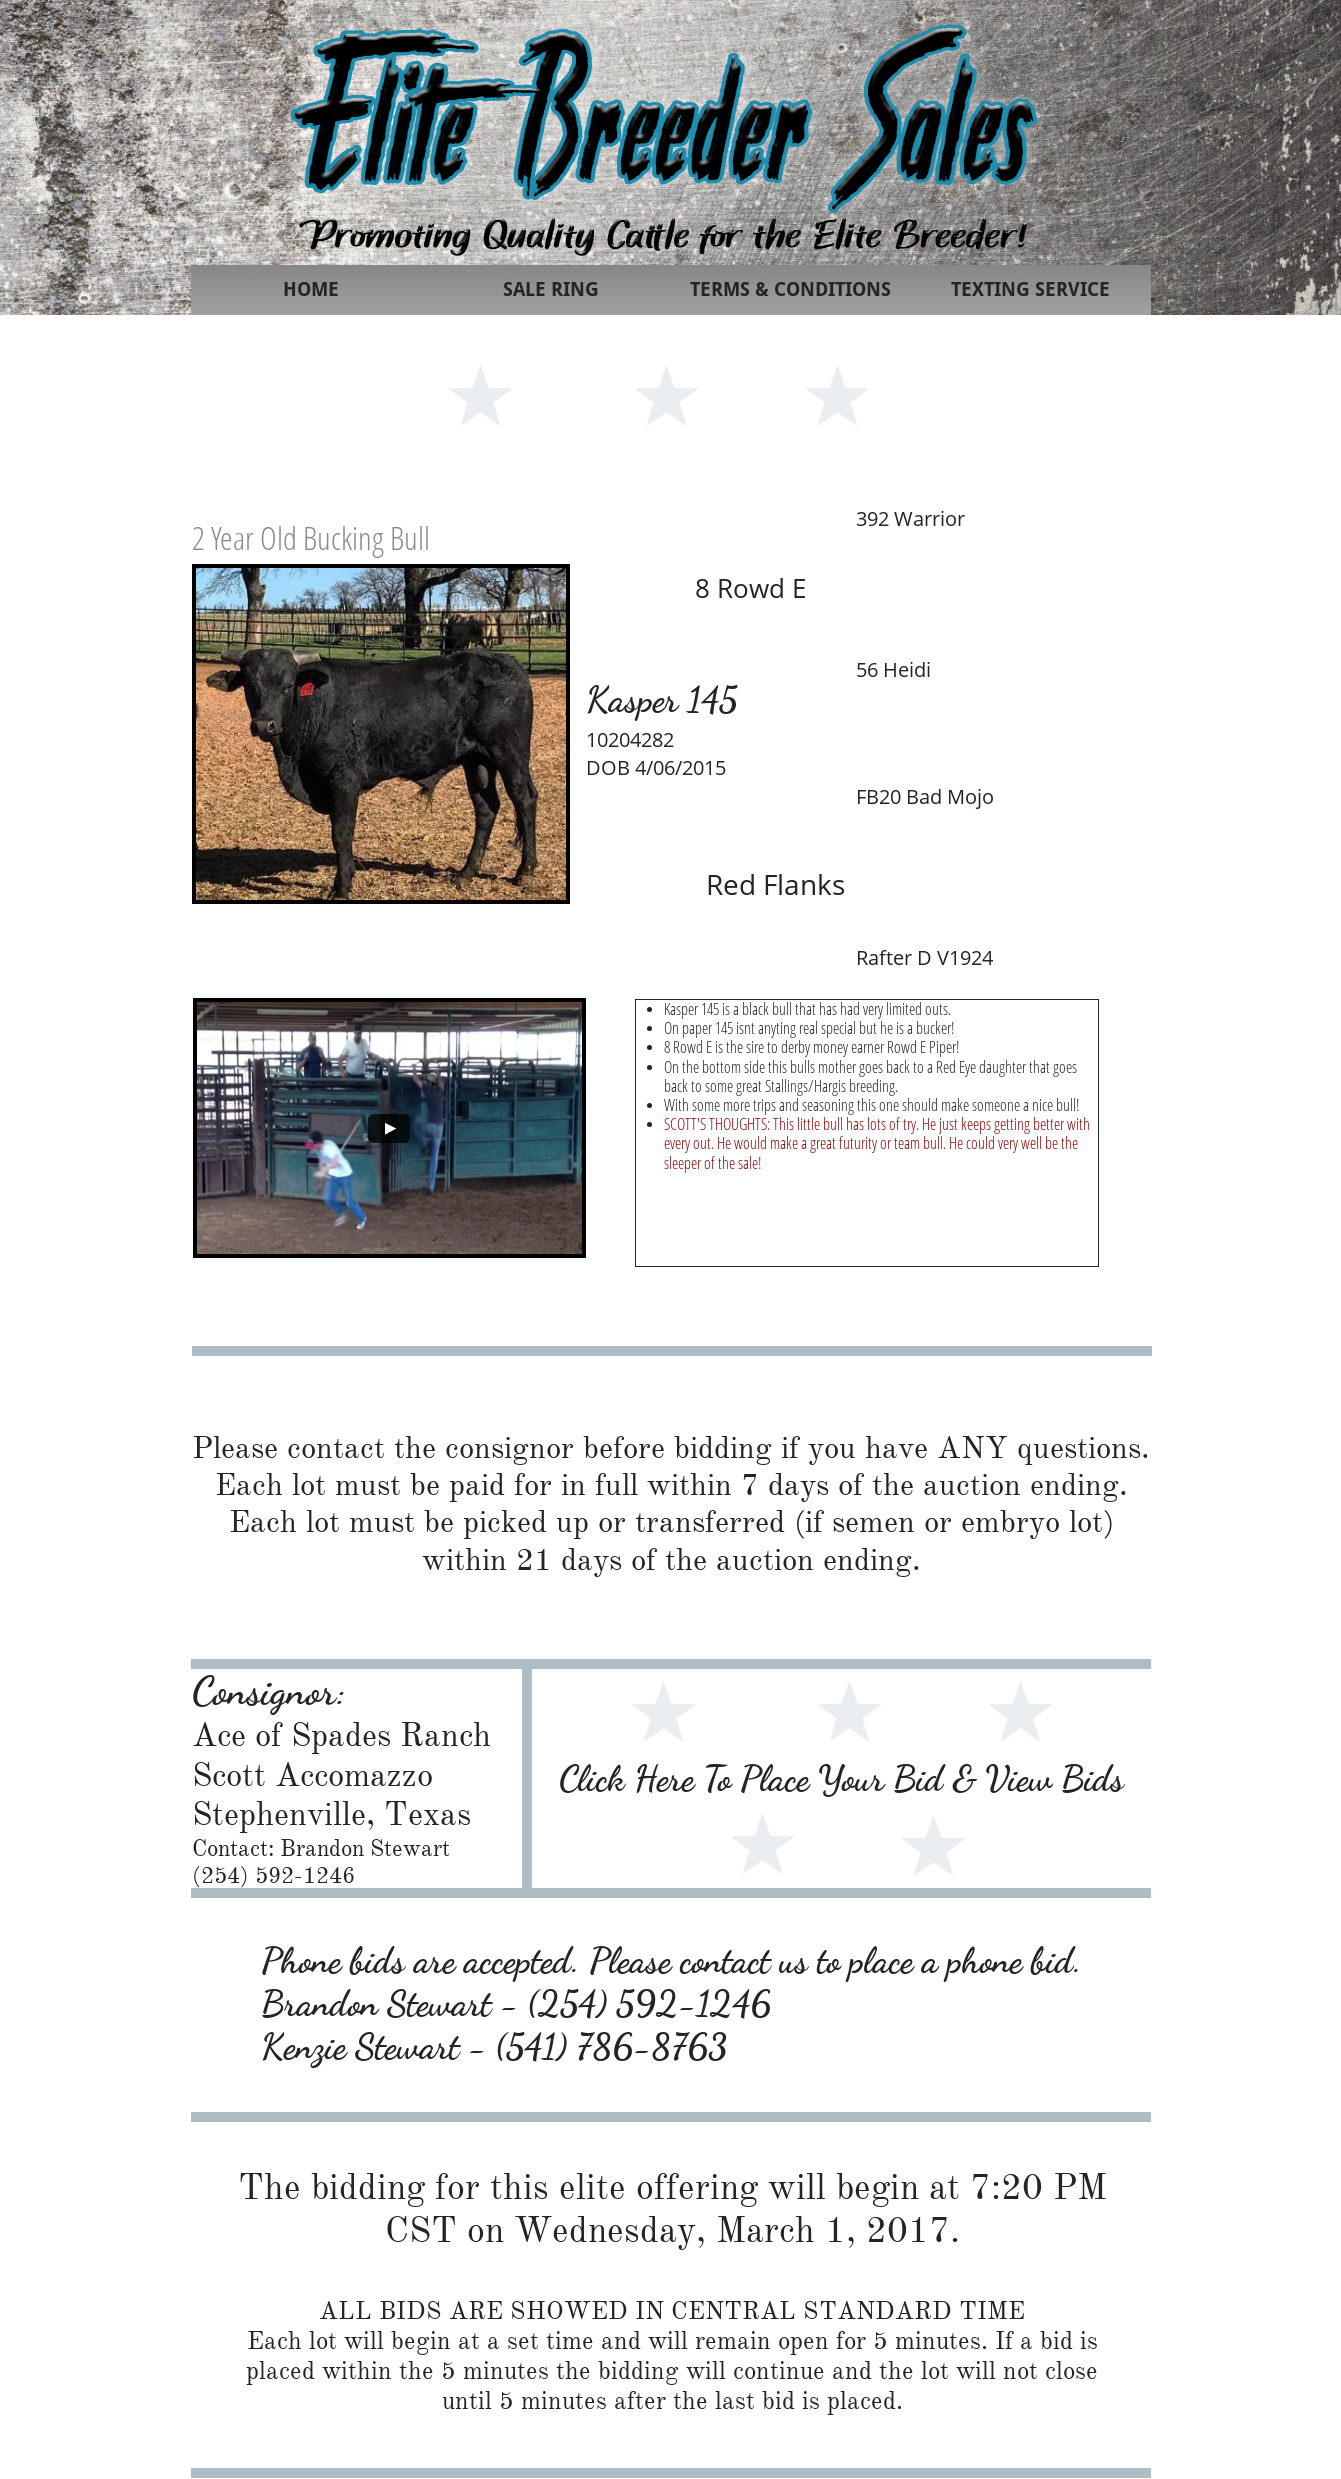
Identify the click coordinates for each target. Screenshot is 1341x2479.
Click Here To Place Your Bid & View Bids (841, 1778)
